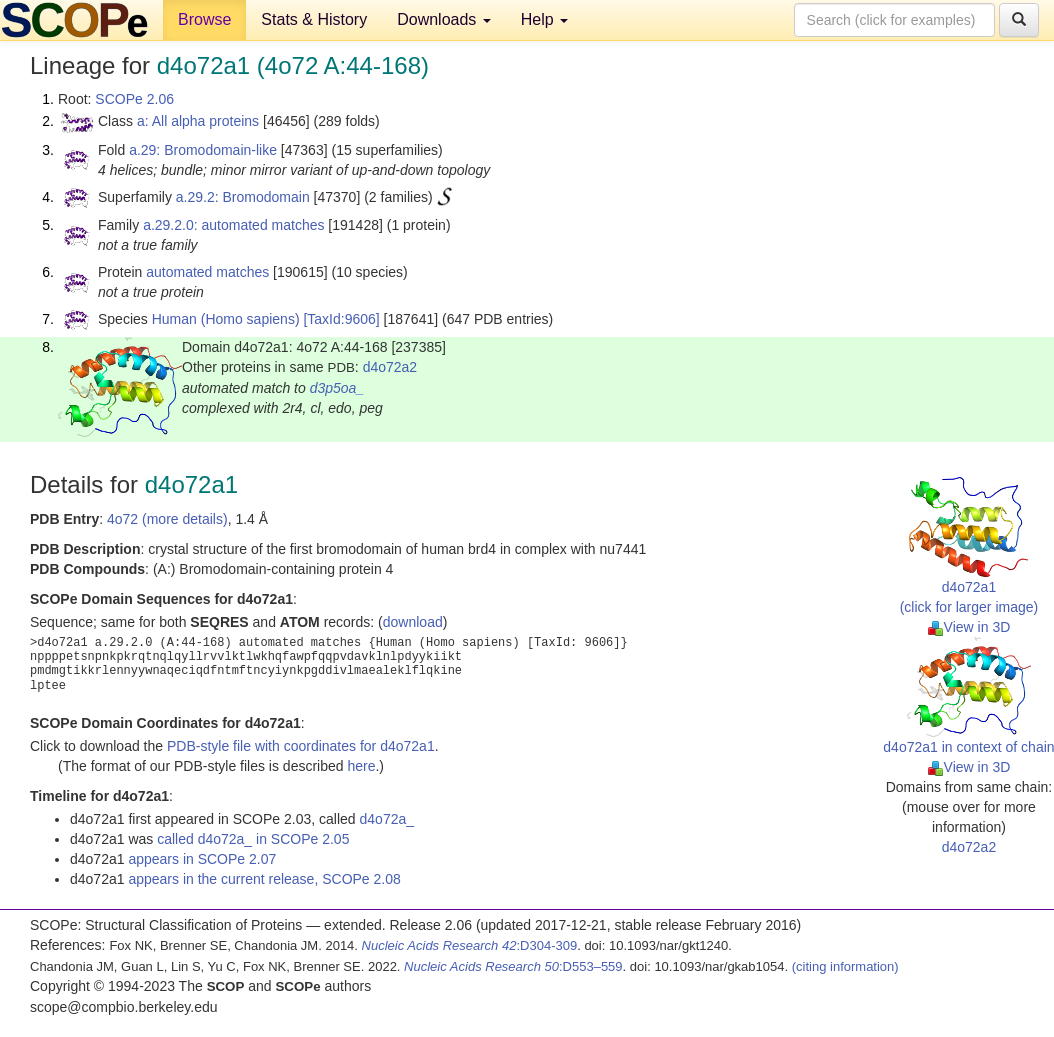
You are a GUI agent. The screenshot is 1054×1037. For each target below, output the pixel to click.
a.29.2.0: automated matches (233, 225)
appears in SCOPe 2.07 (202, 859)
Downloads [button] (444, 19)
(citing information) (845, 966)
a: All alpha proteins (198, 121)
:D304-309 (470, 945)
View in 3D (969, 627)
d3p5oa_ (337, 388)
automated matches (207, 272)
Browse (204, 19)
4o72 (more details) (167, 519)
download (413, 622)
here (361, 766)
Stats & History (314, 19)
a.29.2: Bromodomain (243, 197)
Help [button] (544, 19)
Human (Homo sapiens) (226, 319)
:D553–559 (513, 966)
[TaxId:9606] (341, 319)
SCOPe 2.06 (134, 99)
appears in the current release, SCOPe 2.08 (264, 879)
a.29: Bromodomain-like (203, 150)
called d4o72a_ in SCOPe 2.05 (253, 839)
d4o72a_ (387, 819)
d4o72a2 (390, 367)
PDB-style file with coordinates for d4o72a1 (301, 746)
